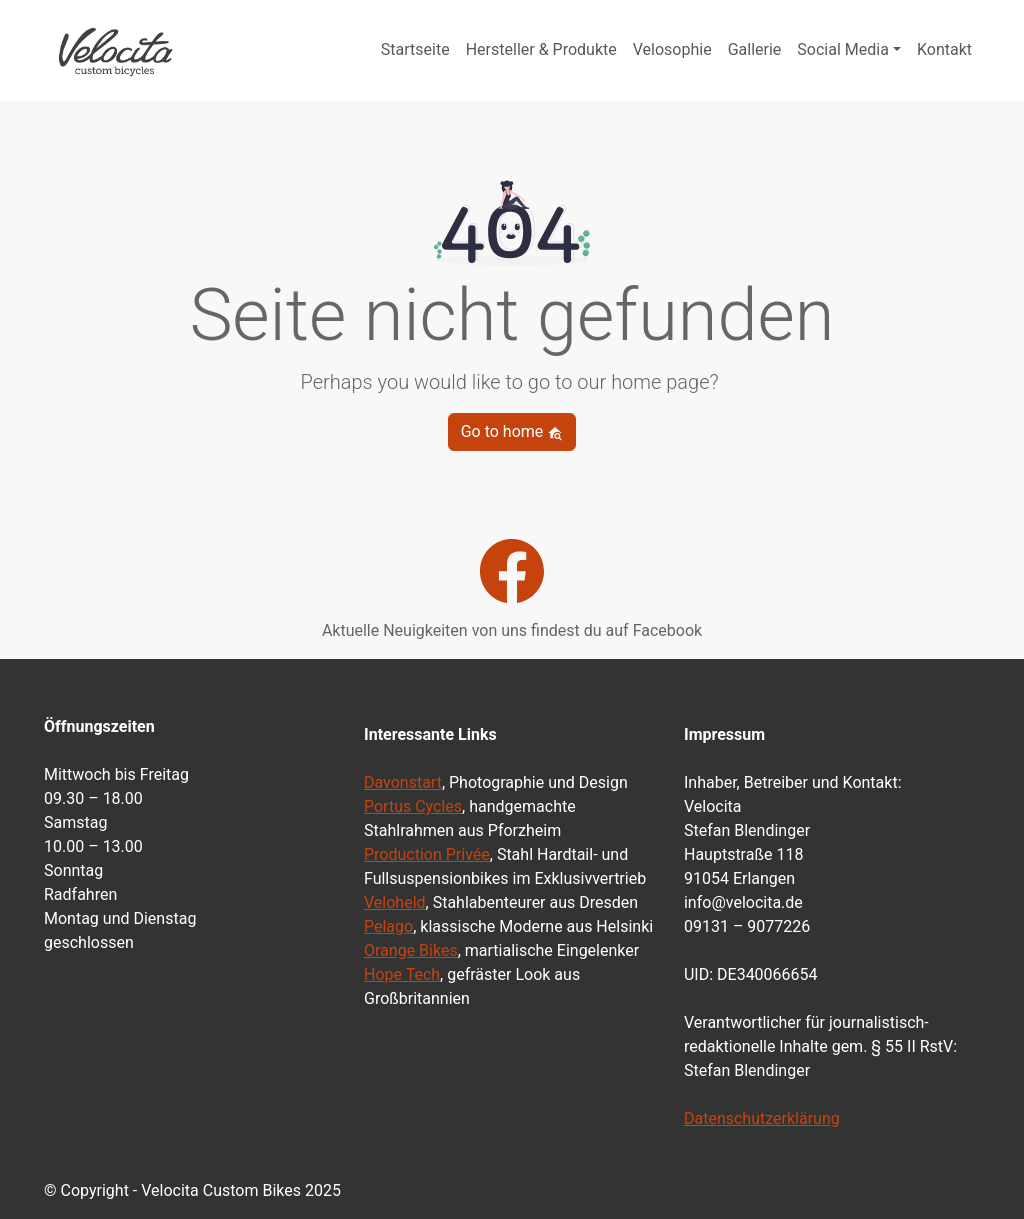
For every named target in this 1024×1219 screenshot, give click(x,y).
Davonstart (403, 782)
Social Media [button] (843, 49)
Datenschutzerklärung (762, 1118)
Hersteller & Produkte (541, 49)
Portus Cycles (413, 806)
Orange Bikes (411, 950)
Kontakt (944, 49)
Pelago (388, 926)
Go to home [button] (512, 431)
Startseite (415, 49)
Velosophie (672, 49)
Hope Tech (402, 974)
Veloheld (395, 902)
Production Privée (427, 854)
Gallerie (755, 49)
